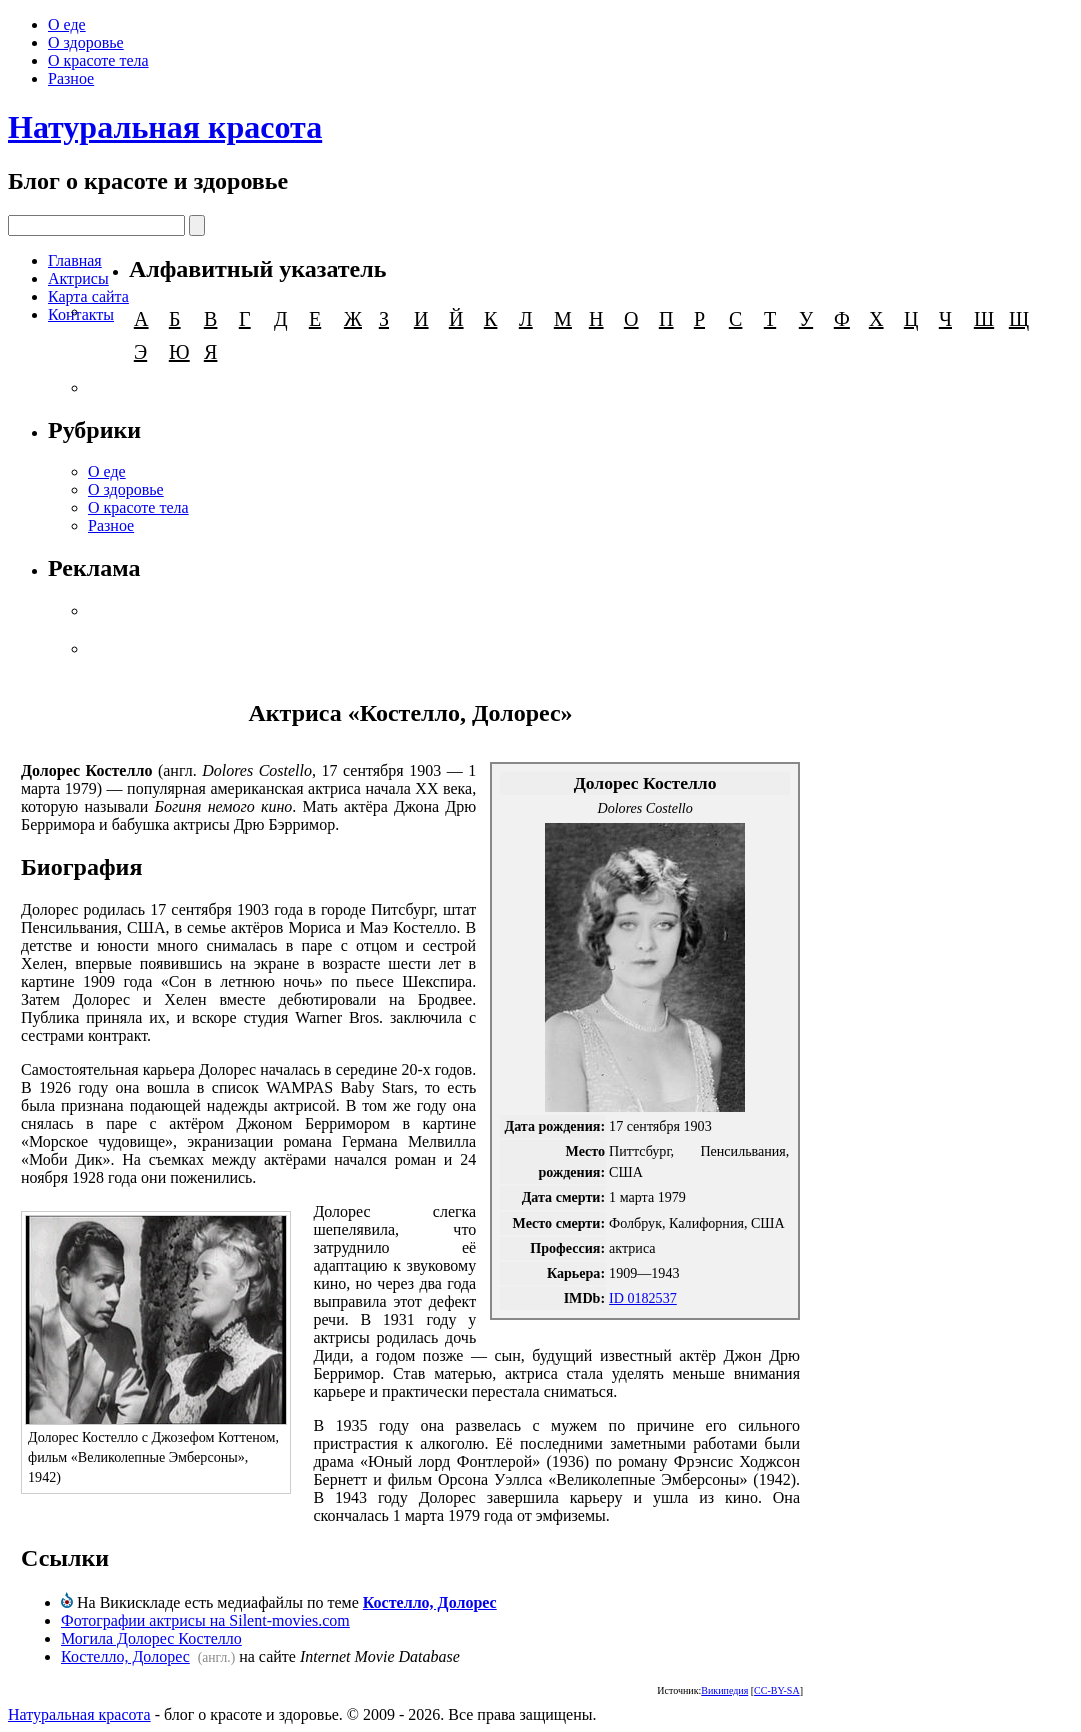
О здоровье (86, 42)
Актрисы (78, 278)
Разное (71, 78)
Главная (75, 260)
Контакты (81, 314)
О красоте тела (98, 60)
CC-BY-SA (777, 1690)
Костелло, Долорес (430, 1602)
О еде (67, 24)
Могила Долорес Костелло (151, 1638)
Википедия (724, 1690)
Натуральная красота (165, 127)
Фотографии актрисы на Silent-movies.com (205, 1620)
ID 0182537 (643, 1298)
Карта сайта (88, 296)
